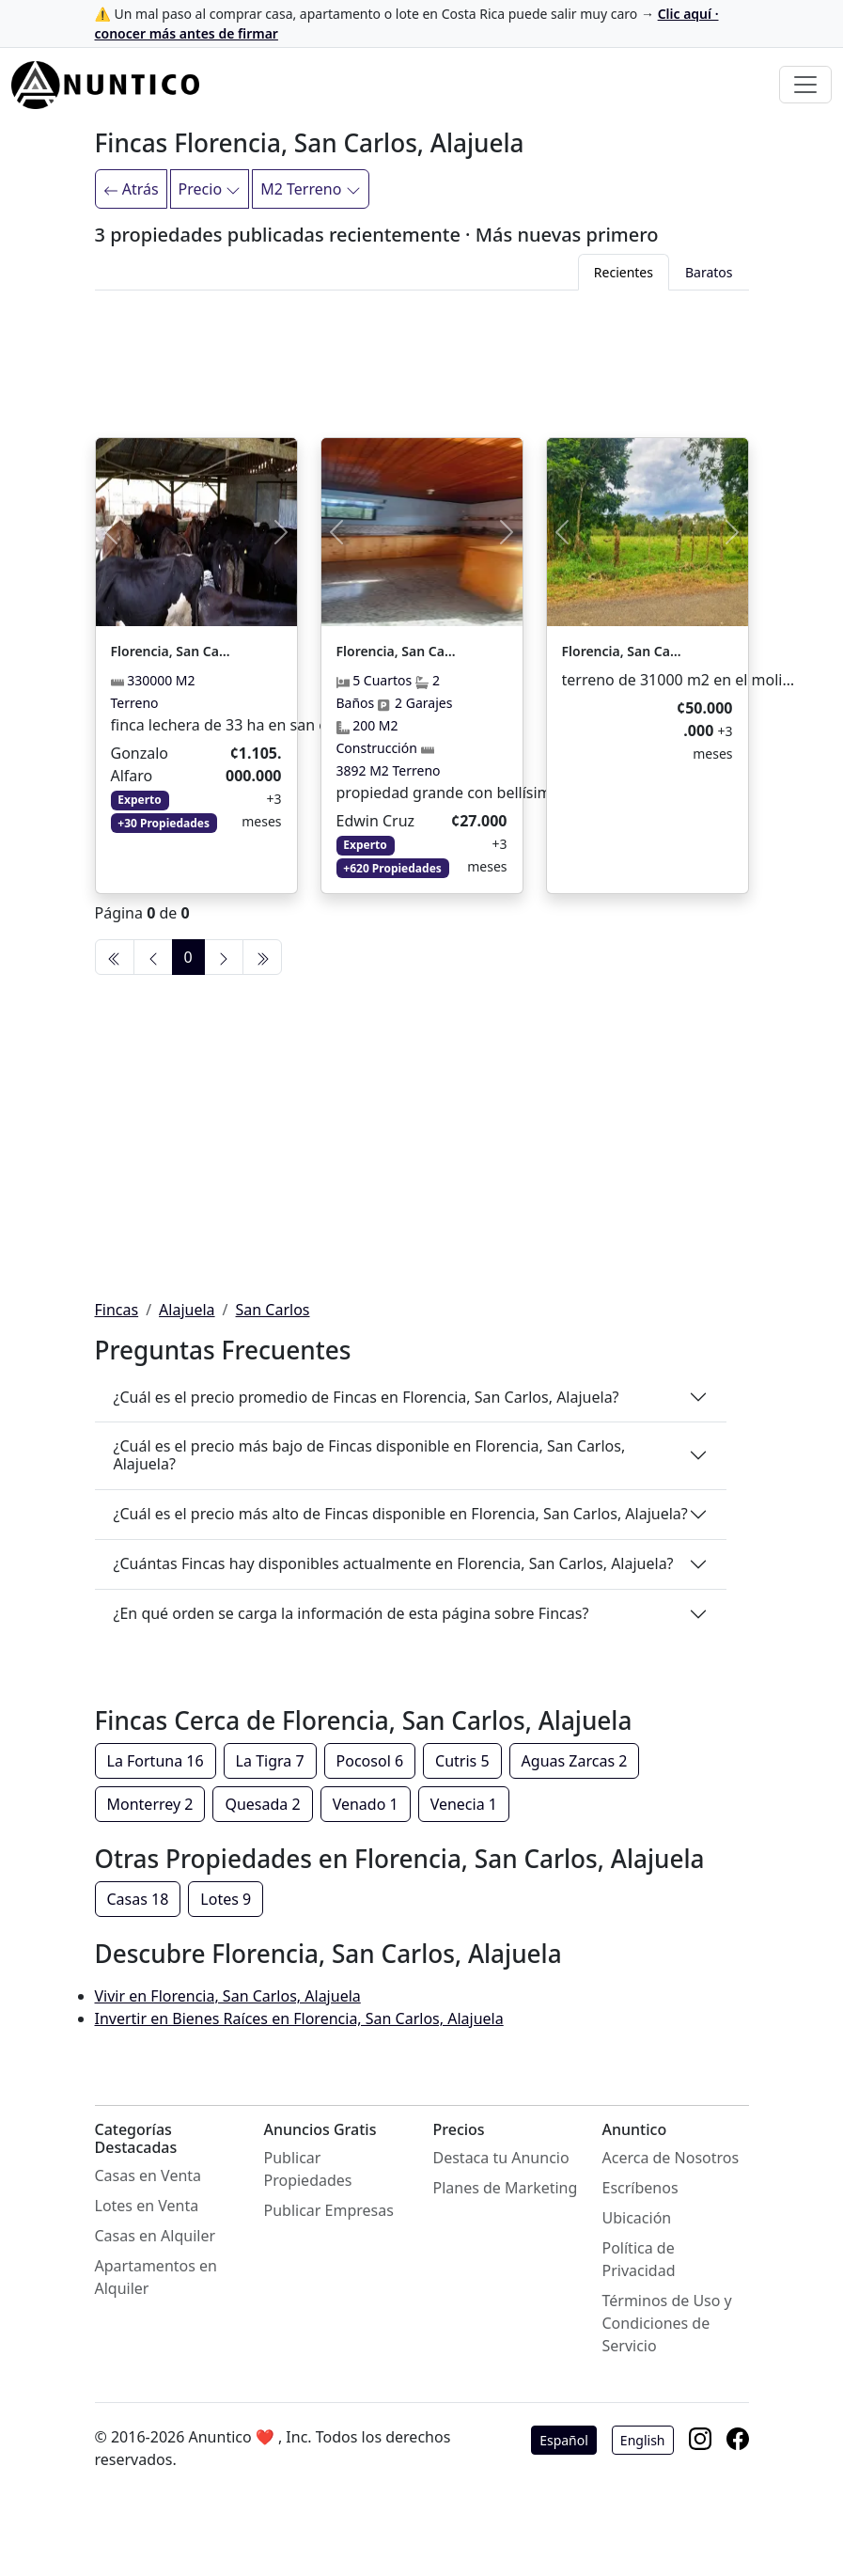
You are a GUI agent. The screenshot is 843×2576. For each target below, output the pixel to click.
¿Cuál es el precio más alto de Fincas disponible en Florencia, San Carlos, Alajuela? (401, 1513)
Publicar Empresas (329, 2210)
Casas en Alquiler (155, 2235)
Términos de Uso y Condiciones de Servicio (667, 2323)
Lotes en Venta (147, 2205)
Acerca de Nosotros (671, 2157)
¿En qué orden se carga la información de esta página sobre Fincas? (351, 1613)
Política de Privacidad (639, 2259)
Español (563, 2440)
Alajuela (186, 1309)
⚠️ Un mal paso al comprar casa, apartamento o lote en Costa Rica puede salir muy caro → (407, 23)
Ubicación (637, 2217)
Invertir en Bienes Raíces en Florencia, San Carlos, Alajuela (299, 2018)
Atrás (131, 189)
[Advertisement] (422, 360)
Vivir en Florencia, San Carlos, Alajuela (228, 1996)
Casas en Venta (148, 2175)
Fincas (117, 1309)
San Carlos (273, 1309)
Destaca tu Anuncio (501, 2157)
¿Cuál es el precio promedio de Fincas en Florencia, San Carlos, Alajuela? (366, 1397)
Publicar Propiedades (308, 2169)
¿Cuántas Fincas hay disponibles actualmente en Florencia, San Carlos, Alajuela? (394, 1563)
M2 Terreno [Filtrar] (310, 189)
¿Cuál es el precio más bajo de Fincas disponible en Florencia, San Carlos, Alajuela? (370, 1455)
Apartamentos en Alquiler (156, 2277)
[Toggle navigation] (805, 84)
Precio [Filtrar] (210, 189)
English (642, 2440)
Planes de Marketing (505, 2187)
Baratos (709, 272)
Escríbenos (640, 2187)
